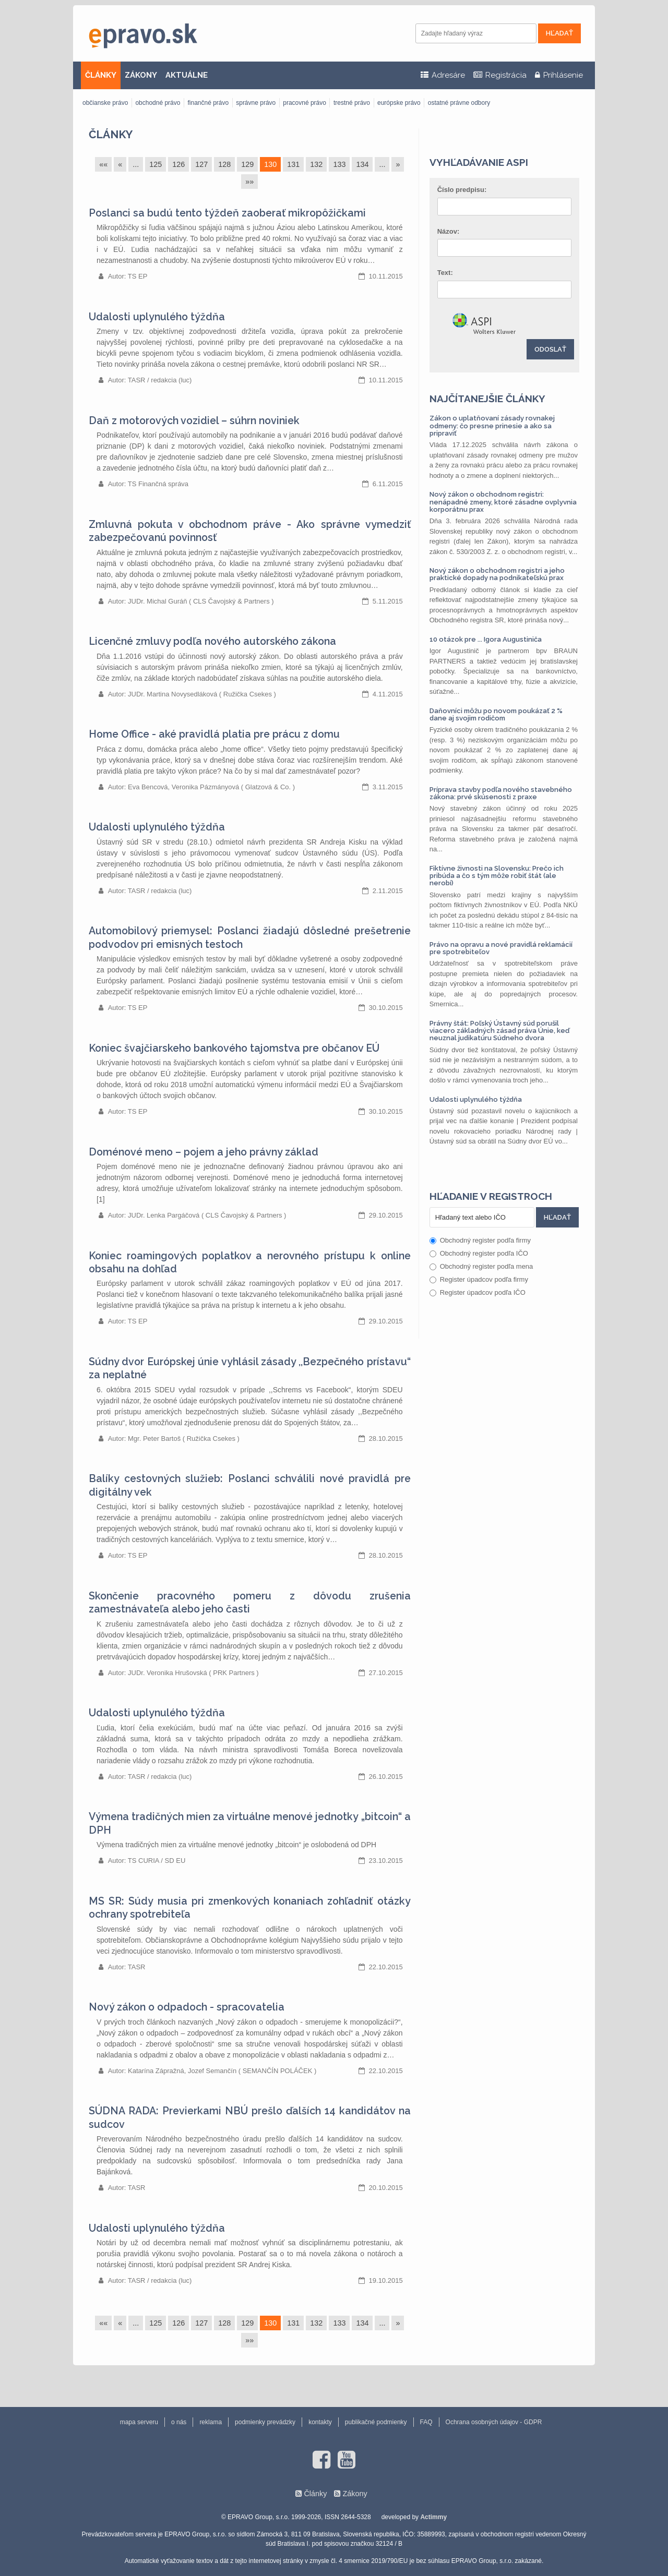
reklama (210, 2422)
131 (293, 164)
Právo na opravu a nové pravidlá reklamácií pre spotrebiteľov (501, 948)
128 (224, 164)
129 (247, 164)
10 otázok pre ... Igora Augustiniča (486, 639)
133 (339, 164)
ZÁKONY (141, 75)
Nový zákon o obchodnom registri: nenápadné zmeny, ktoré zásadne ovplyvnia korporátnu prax (503, 501)
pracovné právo (304, 102)
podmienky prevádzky (265, 2422)
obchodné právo (157, 102)
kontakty (320, 2422)
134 (362, 164)
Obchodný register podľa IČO (479, 1253)
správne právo (256, 102)
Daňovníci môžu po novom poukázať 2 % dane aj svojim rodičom (496, 714)
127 (201, 164)
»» (249, 181)
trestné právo (351, 102)
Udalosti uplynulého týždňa (157, 317)
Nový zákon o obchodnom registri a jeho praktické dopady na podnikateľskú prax (497, 574)
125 (155, 164)
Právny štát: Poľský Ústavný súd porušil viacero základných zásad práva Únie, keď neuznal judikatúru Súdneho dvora (499, 1030)
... (136, 164)
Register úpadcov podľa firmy (479, 1279)
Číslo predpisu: (462, 190)
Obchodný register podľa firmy (480, 1240)
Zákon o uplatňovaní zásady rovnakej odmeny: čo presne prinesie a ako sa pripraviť (492, 425)
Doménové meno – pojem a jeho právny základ (203, 1152)
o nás (178, 2422)
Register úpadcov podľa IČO (478, 1292)
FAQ (426, 2422)
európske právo (399, 102)
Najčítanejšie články (487, 398)
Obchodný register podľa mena (481, 1266)
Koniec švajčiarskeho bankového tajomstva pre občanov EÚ (234, 1048)
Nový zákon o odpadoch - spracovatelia (186, 2007)
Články (111, 134)
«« (103, 164)
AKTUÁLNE (186, 75)
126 (178, 164)
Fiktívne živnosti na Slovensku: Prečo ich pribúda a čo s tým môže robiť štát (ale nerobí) (497, 875)
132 (316, 164)
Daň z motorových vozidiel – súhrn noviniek (194, 421)
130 (270, 164)
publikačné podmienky (376, 2422)
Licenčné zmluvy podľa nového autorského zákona (212, 641)
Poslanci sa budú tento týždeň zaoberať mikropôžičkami (227, 213)
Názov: (448, 231)
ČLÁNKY (100, 75)
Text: (445, 272)
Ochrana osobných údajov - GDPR (494, 2422)
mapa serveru (139, 2422)
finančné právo (208, 102)
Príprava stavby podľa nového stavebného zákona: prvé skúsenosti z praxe (501, 793)
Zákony (354, 2493)
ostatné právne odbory (459, 102)
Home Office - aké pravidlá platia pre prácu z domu (214, 734)
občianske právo (105, 102)
